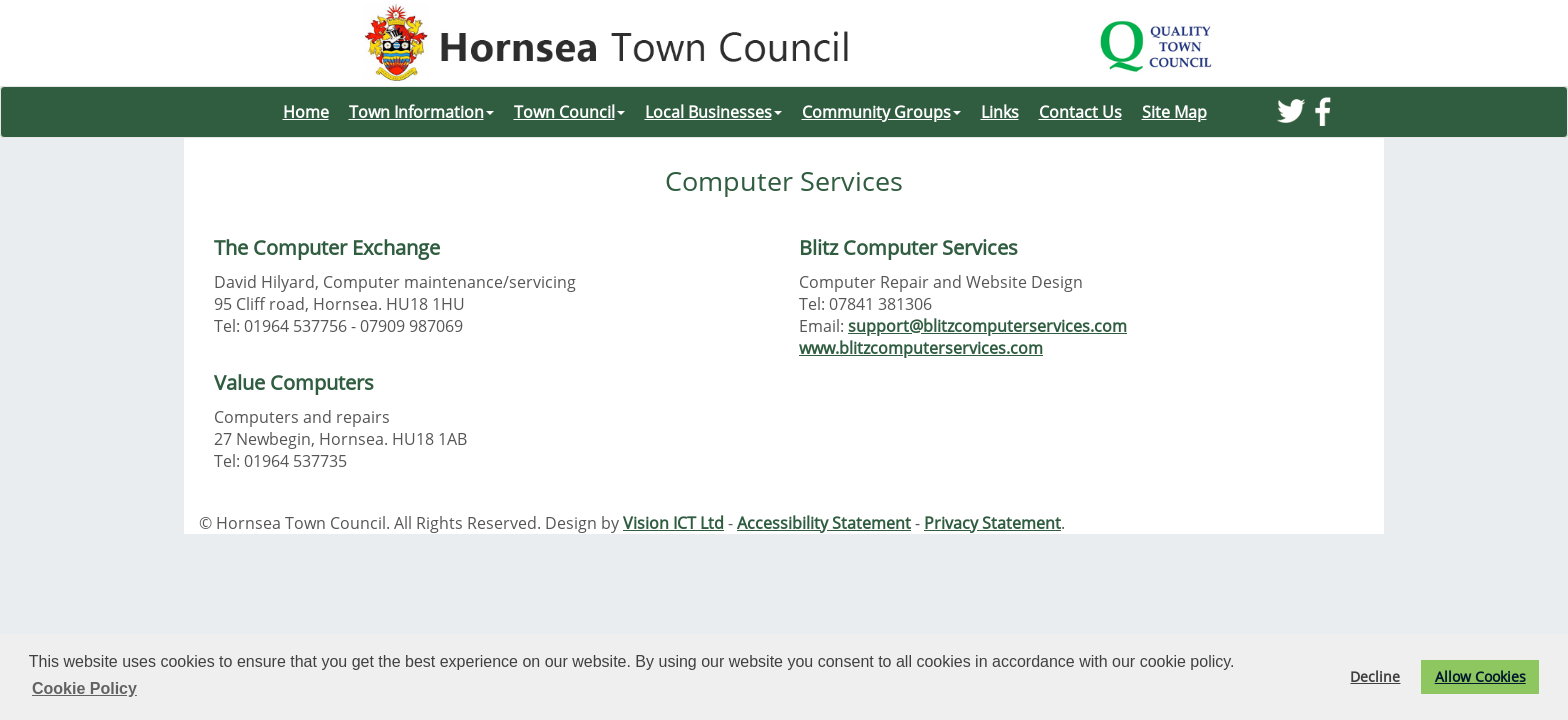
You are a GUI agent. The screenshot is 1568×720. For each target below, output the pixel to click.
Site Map (1174, 112)
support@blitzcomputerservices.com (987, 326)
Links (1000, 112)
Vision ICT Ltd (673, 523)
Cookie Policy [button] (84, 688)
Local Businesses (713, 112)
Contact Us (1080, 112)
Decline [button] (1375, 676)
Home (306, 112)
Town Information (421, 112)
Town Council (569, 112)
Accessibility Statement (824, 523)
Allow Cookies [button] (1480, 676)
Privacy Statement (992, 523)
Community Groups (881, 112)
